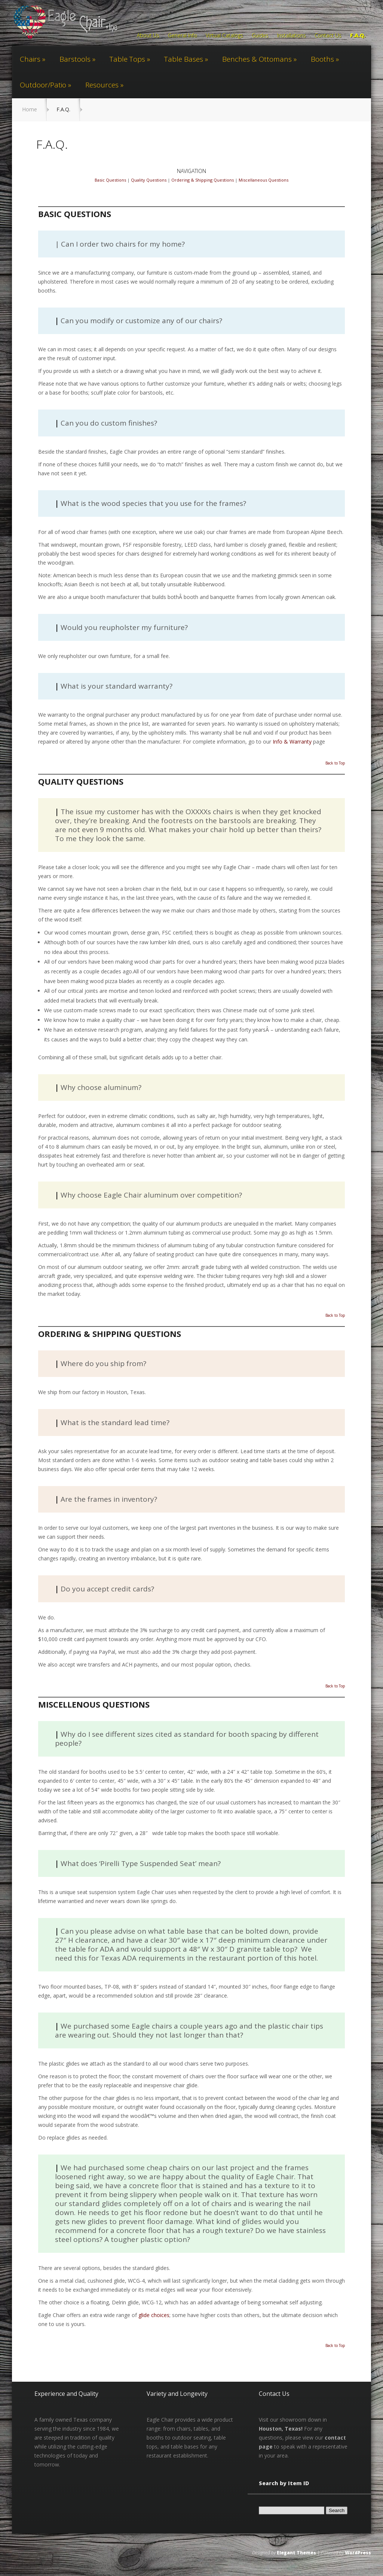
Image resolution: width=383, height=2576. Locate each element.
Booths (322, 59)
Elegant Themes (296, 2552)
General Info (182, 36)
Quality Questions (148, 180)
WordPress (358, 2552)
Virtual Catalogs (224, 36)
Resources (102, 85)
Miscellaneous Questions (263, 180)
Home (29, 109)
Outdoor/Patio (43, 85)
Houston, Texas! (281, 2428)
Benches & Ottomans (257, 59)
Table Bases (183, 59)
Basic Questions (110, 180)
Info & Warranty (292, 741)
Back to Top (335, 763)
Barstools (75, 59)
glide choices (153, 2315)
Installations (291, 36)
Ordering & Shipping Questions (202, 180)
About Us (148, 36)
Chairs (30, 59)
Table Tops (127, 59)
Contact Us (328, 36)
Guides (260, 36)
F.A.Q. (357, 36)
